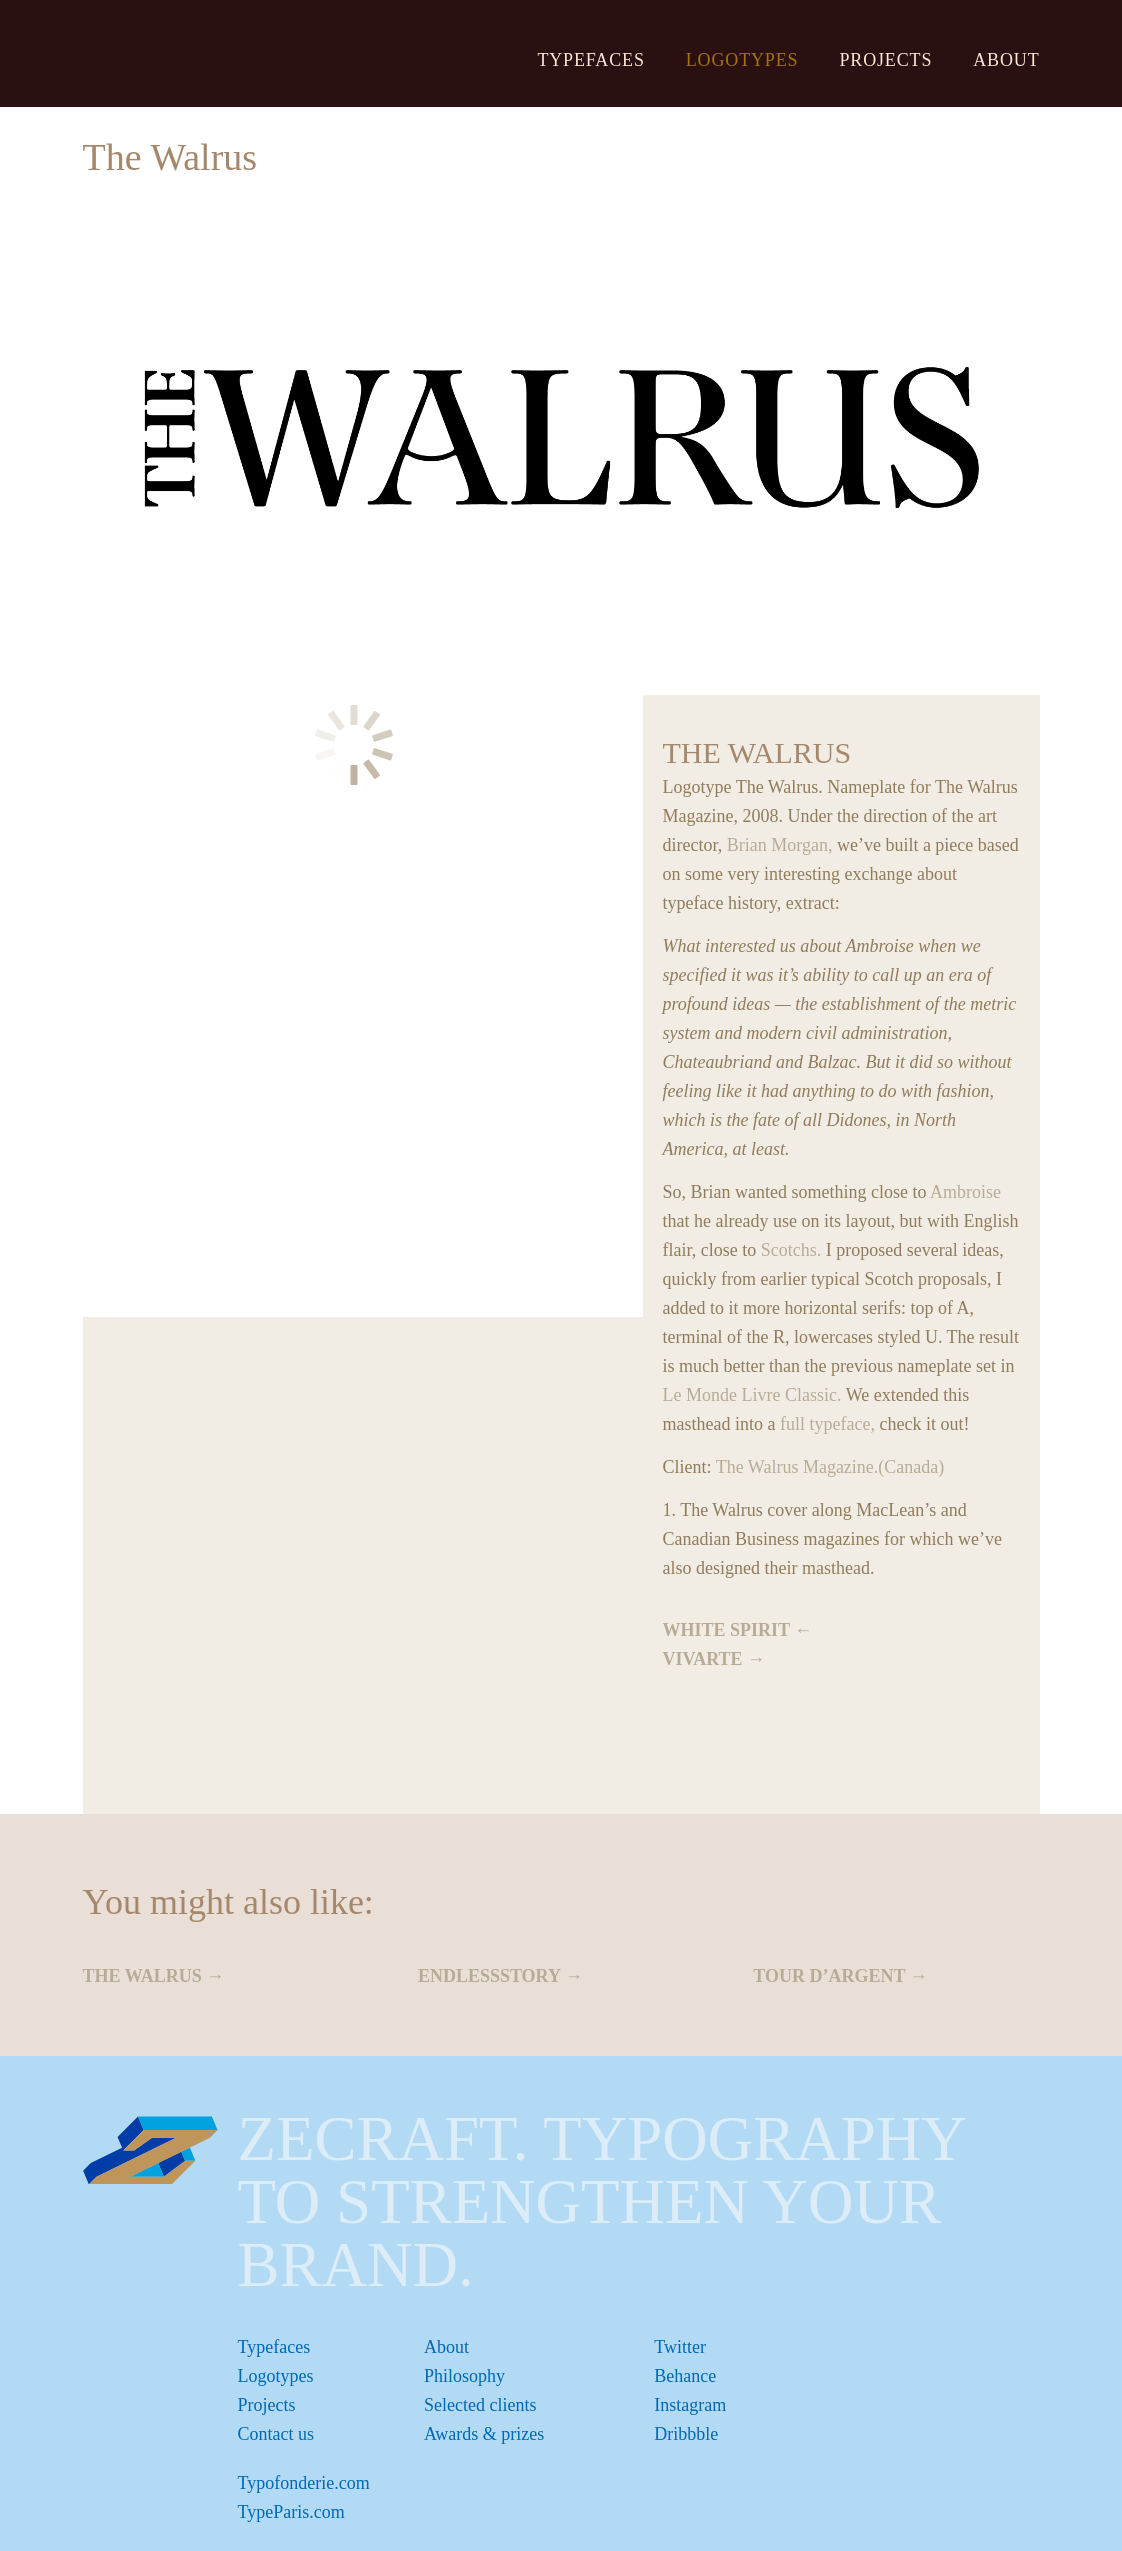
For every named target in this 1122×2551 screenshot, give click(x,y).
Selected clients (480, 2405)
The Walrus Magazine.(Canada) (830, 1467)
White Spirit (726, 1630)
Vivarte (703, 1659)
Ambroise (965, 1192)
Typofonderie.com (304, 2483)
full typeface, (827, 1424)
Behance (685, 2376)
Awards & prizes (484, 2434)
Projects (885, 60)
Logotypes (742, 60)
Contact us (276, 2434)
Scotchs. (791, 1250)
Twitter (680, 2347)
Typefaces (590, 60)
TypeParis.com (291, 2512)
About (1006, 60)
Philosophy (464, 2376)
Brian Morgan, (780, 845)
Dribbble (686, 2434)
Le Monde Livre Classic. (752, 1395)
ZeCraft (195, 52)
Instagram (690, 2405)
